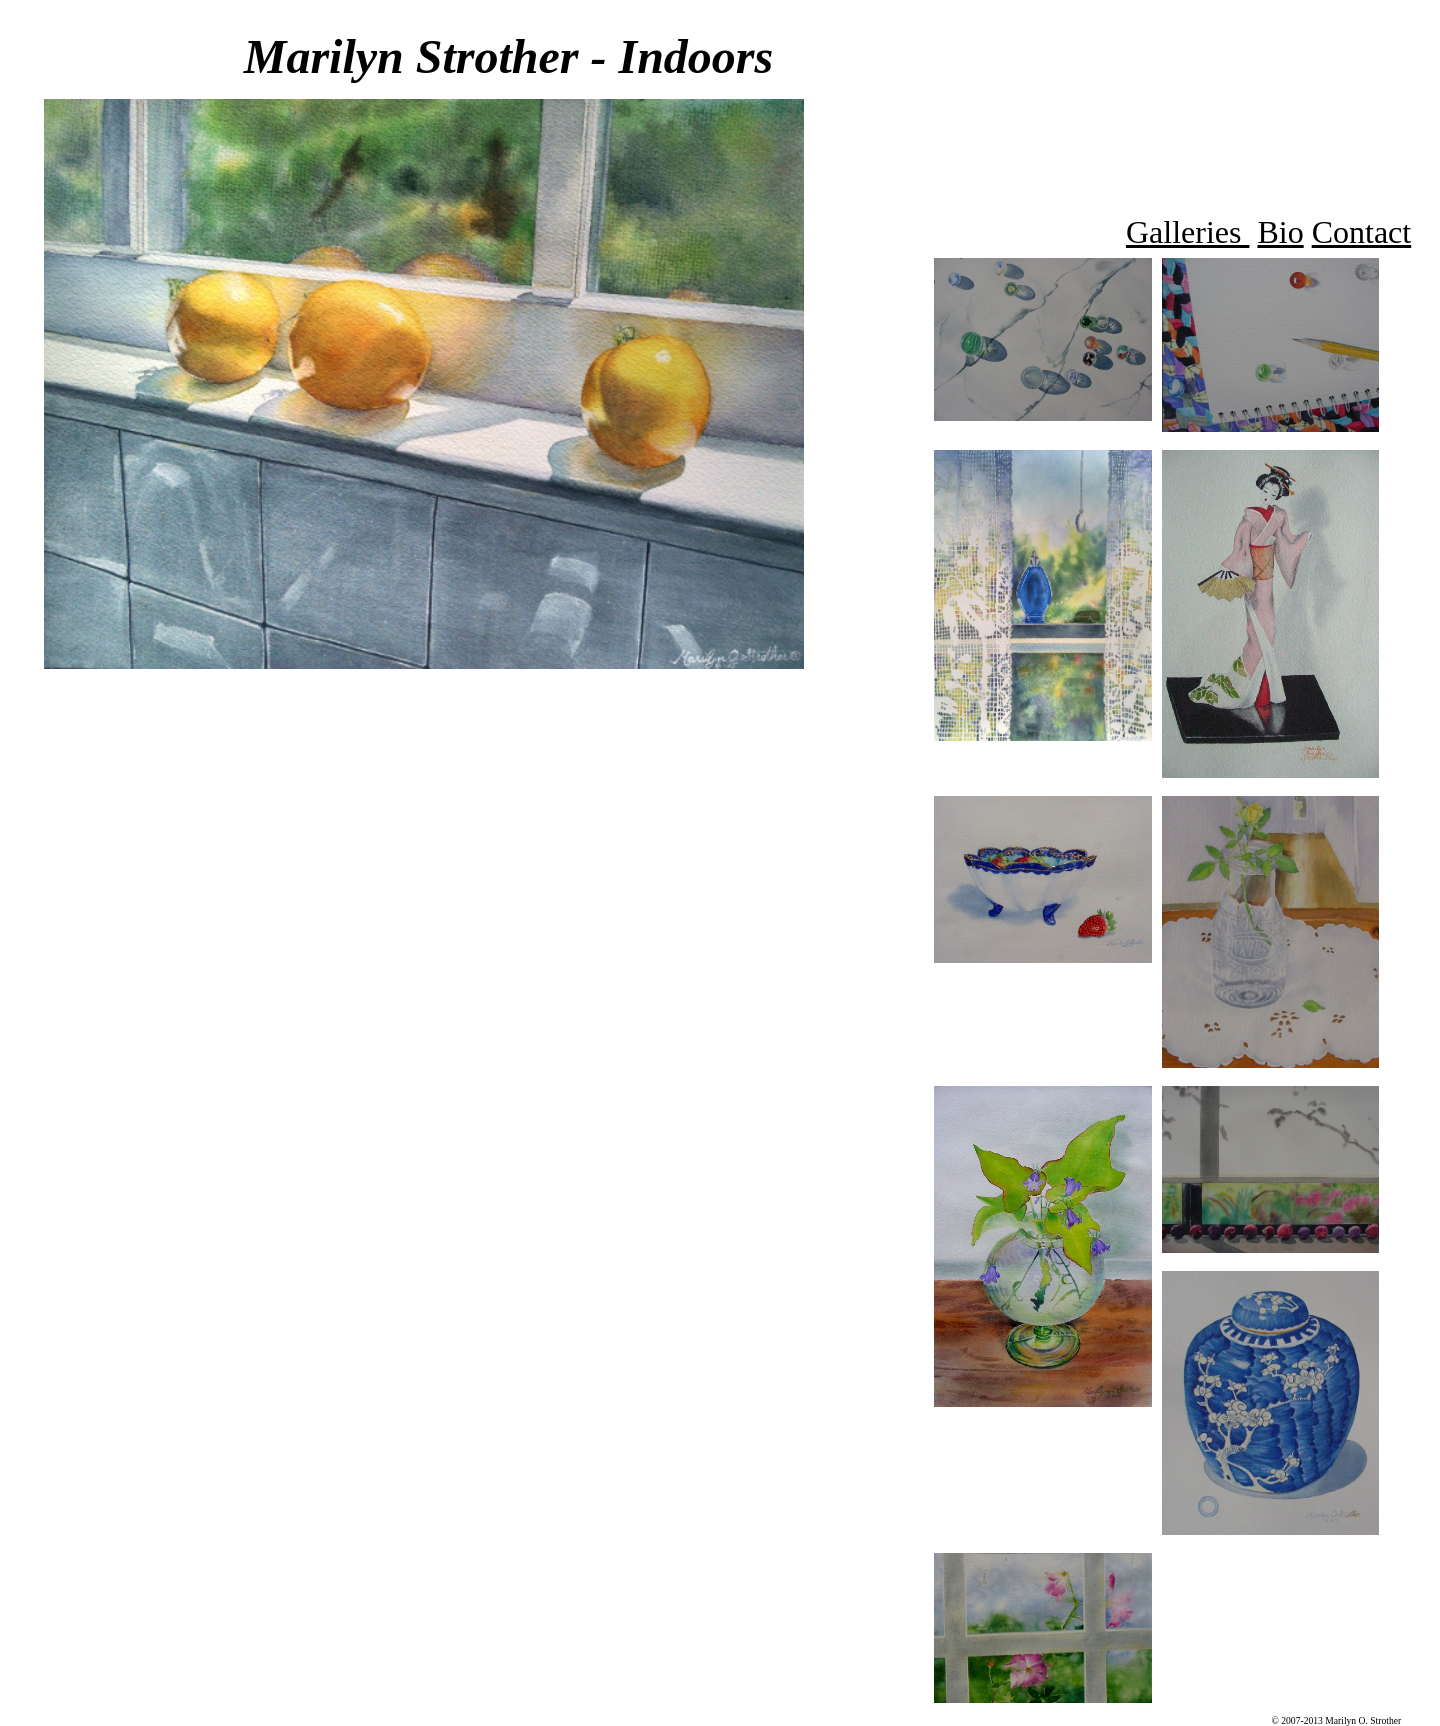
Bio (1280, 232)
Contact (1362, 232)
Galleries (1188, 232)
